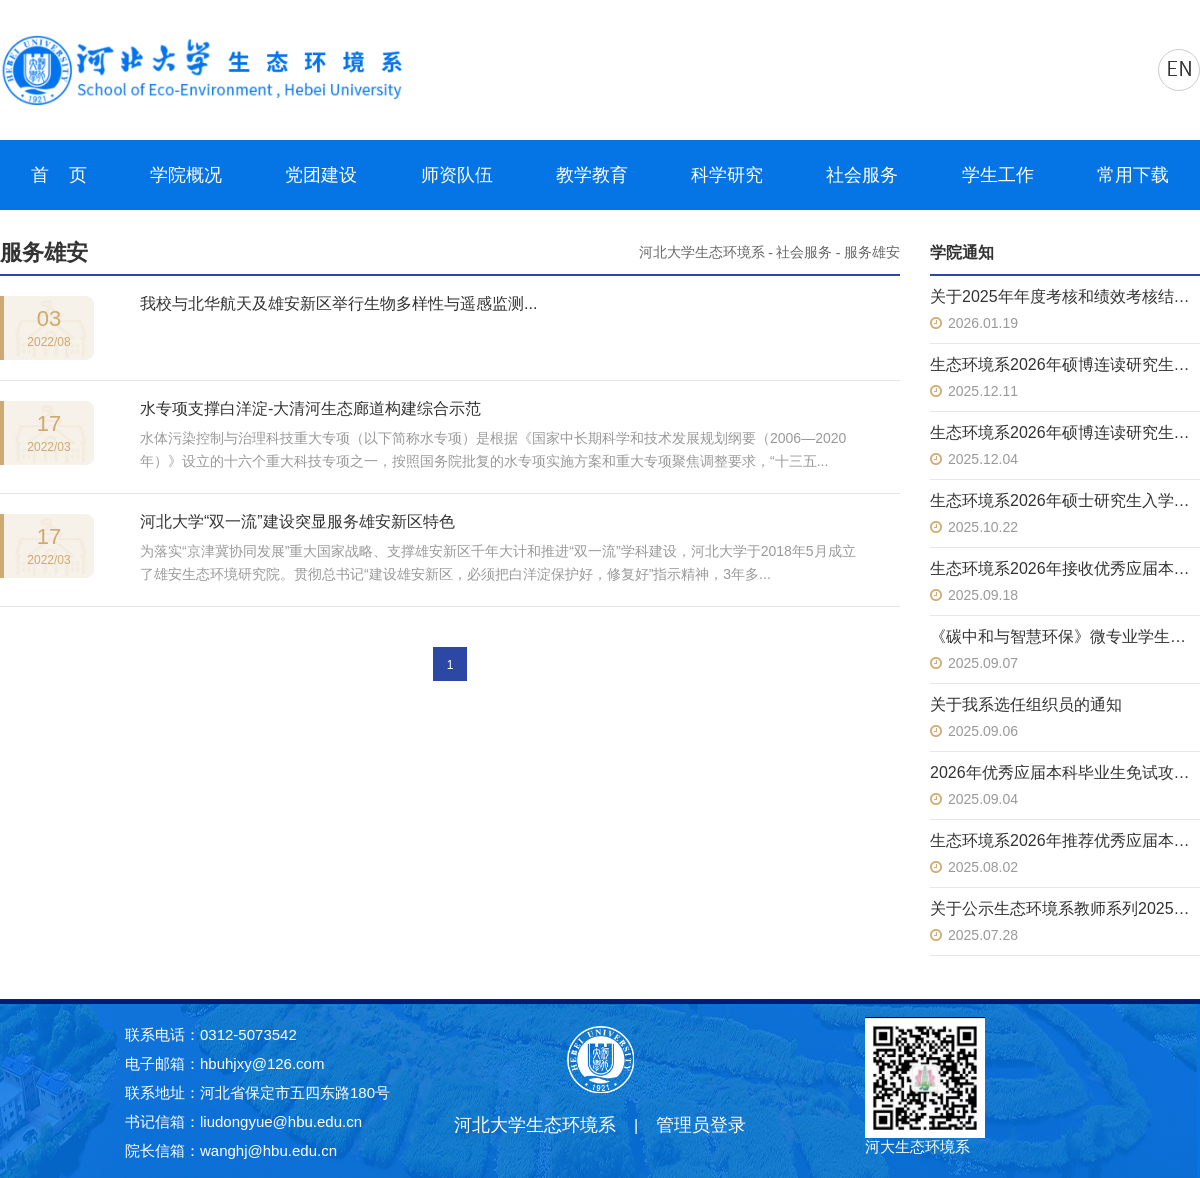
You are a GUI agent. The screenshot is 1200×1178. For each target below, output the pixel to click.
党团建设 (321, 175)
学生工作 (998, 175)
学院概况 (186, 175)
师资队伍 (457, 175)
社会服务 (862, 175)
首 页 (59, 175)
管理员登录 (701, 1125)
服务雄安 (872, 252)
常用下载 (1133, 175)
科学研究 (727, 175)
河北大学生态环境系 (702, 252)
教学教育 (592, 175)
